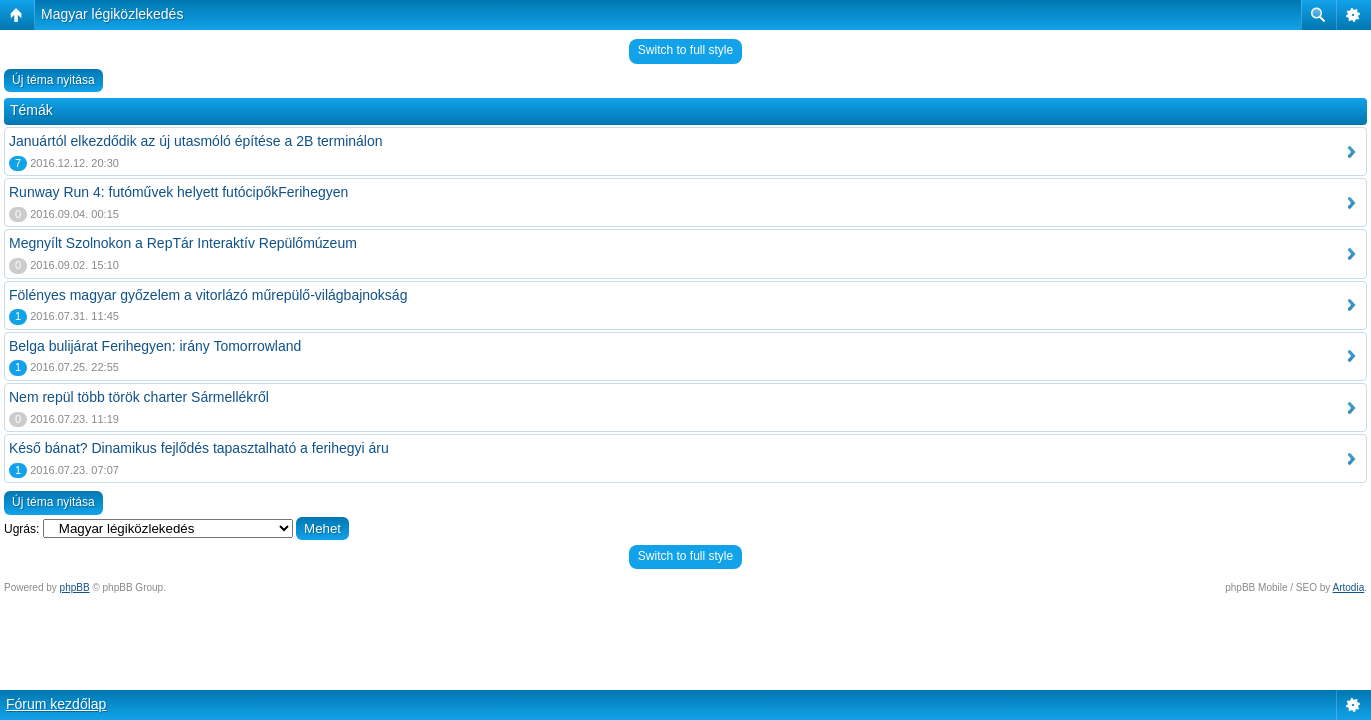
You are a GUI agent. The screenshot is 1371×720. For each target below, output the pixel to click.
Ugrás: (21, 529)
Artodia (1349, 587)
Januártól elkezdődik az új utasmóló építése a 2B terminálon (196, 141)
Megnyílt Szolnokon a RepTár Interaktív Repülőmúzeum (183, 243)
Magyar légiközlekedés (112, 14)
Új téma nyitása (53, 80)
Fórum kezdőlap (56, 704)
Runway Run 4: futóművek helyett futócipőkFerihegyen (178, 192)
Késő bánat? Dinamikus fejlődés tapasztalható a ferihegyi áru (199, 448)
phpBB (75, 587)
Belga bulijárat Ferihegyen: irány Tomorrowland (155, 346)
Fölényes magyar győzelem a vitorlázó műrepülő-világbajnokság (208, 295)
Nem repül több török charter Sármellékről (139, 397)
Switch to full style (685, 50)
